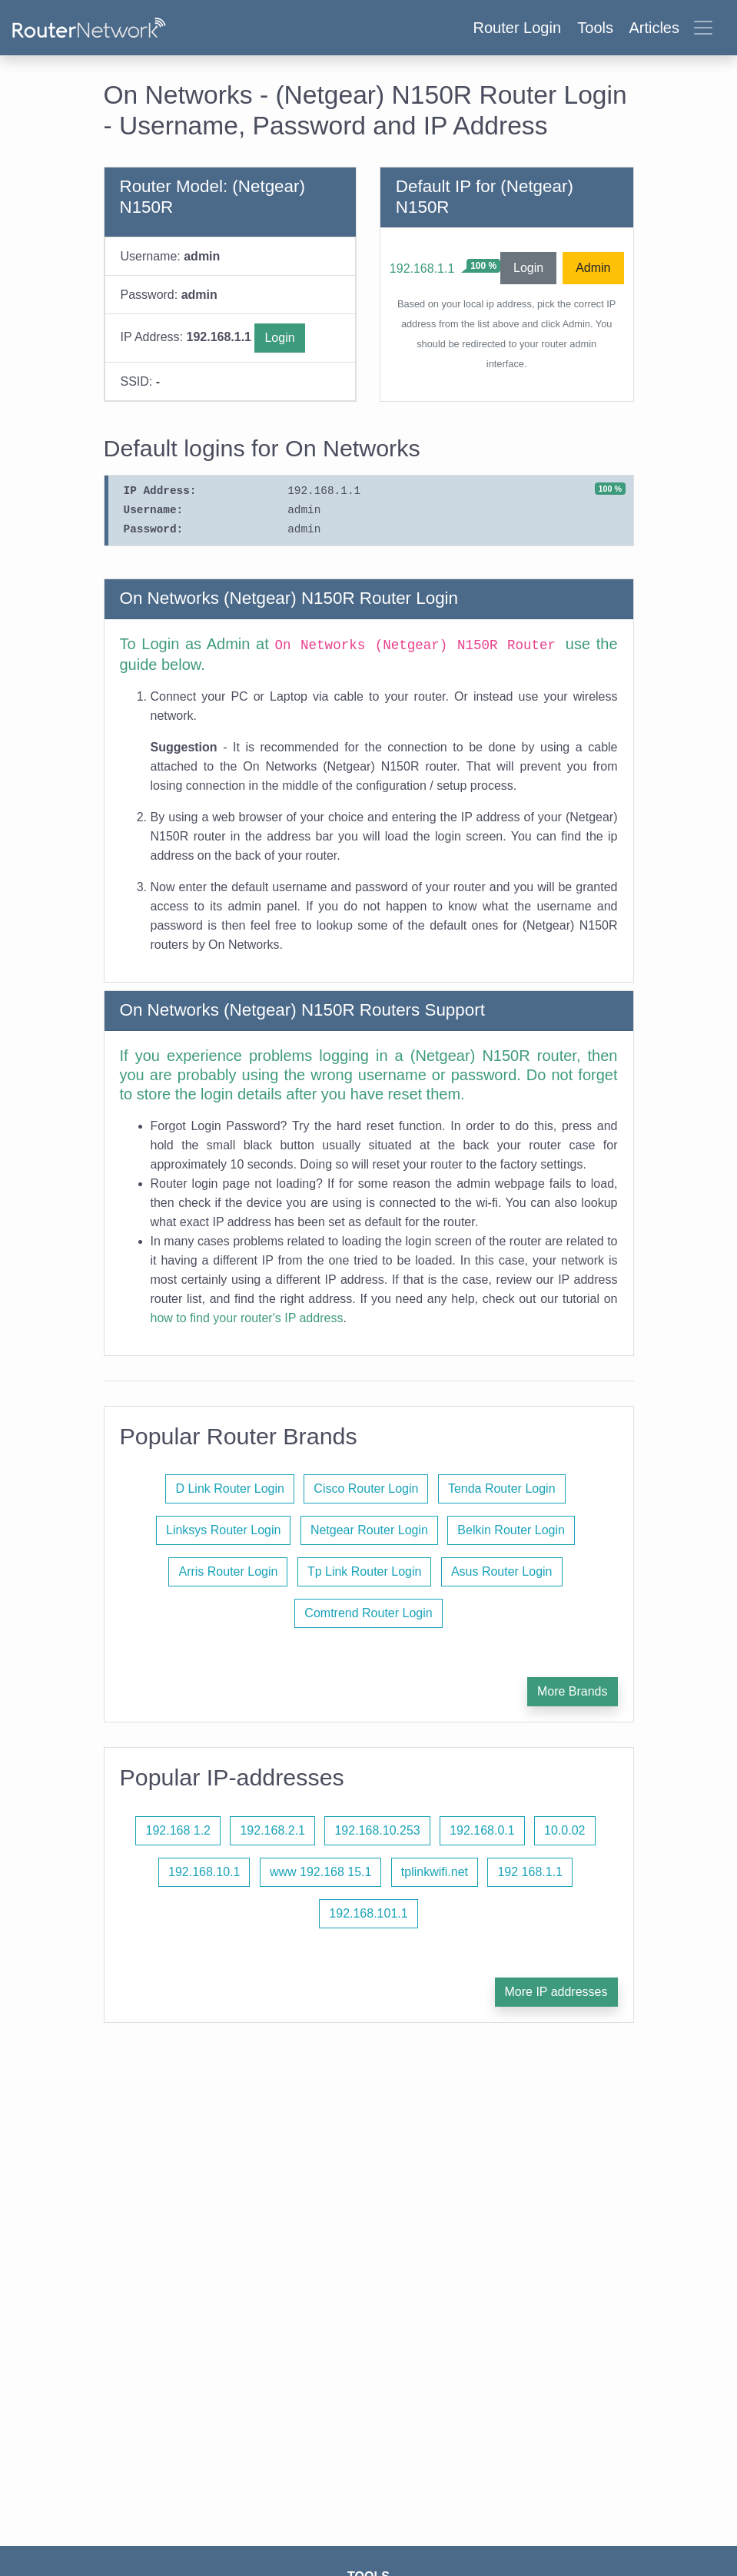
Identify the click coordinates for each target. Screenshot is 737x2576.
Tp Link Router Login (364, 1571)
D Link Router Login (229, 1488)
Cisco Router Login (366, 1488)
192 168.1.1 (530, 1871)
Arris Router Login (227, 1571)
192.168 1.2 (178, 1830)
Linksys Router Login (223, 1530)
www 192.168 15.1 (321, 1871)
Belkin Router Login (511, 1530)
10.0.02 (564, 1830)
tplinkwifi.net (434, 1871)
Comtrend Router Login (368, 1613)
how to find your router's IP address (247, 1317)
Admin (593, 267)
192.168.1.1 (422, 268)
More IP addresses (556, 1991)
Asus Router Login (502, 1571)
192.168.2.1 (272, 1830)
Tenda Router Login (502, 1488)
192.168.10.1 (204, 1871)
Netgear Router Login (369, 1530)
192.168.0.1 (482, 1830)
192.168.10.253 (377, 1830)
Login (279, 337)
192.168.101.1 (368, 1913)
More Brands (572, 1691)
